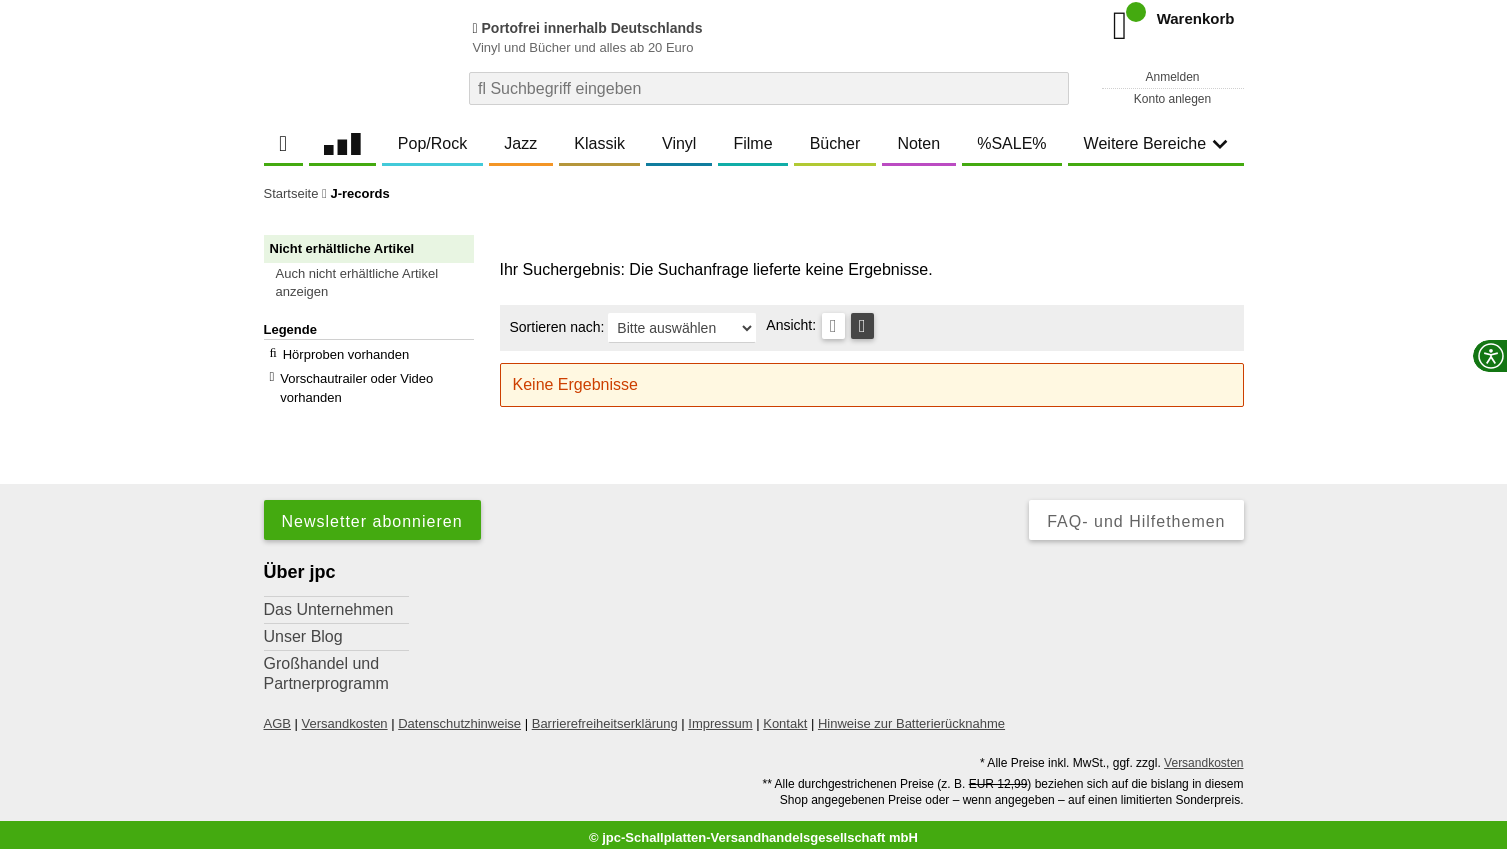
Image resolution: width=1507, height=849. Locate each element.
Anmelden (1172, 77)
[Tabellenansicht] (833, 326)
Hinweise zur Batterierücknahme (911, 716)
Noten (918, 143)
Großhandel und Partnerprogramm (326, 666)
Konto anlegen (1172, 99)
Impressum (720, 716)
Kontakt (785, 716)
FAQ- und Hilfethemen (1136, 514)
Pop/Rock (432, 143)
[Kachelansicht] (862, 326)
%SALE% (1011, 143)
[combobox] (769, 88)
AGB (277, 716)
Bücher (835, 143)
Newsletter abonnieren (372, 514)
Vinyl (679, 143)
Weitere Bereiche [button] (1156, 143)
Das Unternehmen (329, 602)
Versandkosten (345, 716)
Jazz (520, 143)
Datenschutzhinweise (459, 716)
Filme (752, 143)
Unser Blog (303, 629)
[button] (378, 283)
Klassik (599, 143)
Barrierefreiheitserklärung (605, 716)
